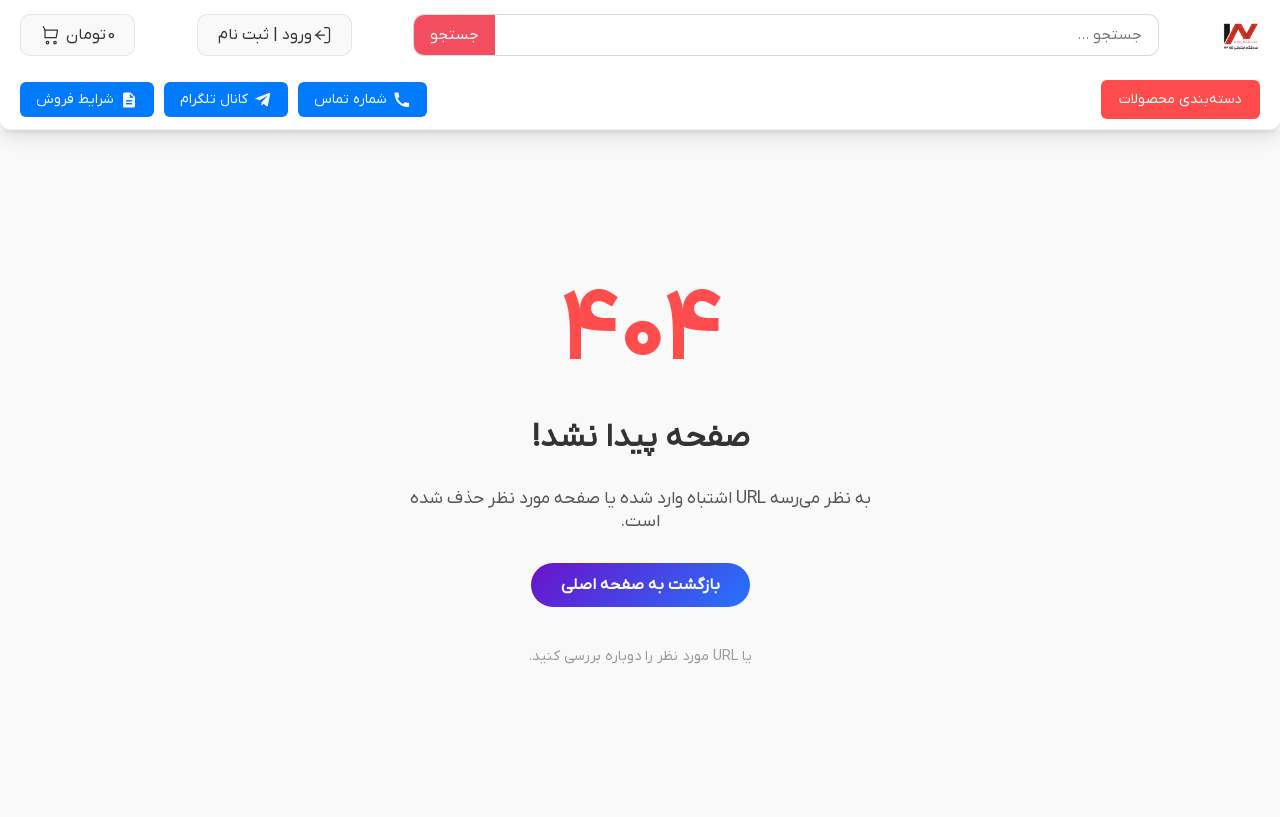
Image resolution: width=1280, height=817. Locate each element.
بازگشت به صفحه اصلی (640, 585)
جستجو (454, 35)
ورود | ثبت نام (275, 35)
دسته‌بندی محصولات (1180, 99)
